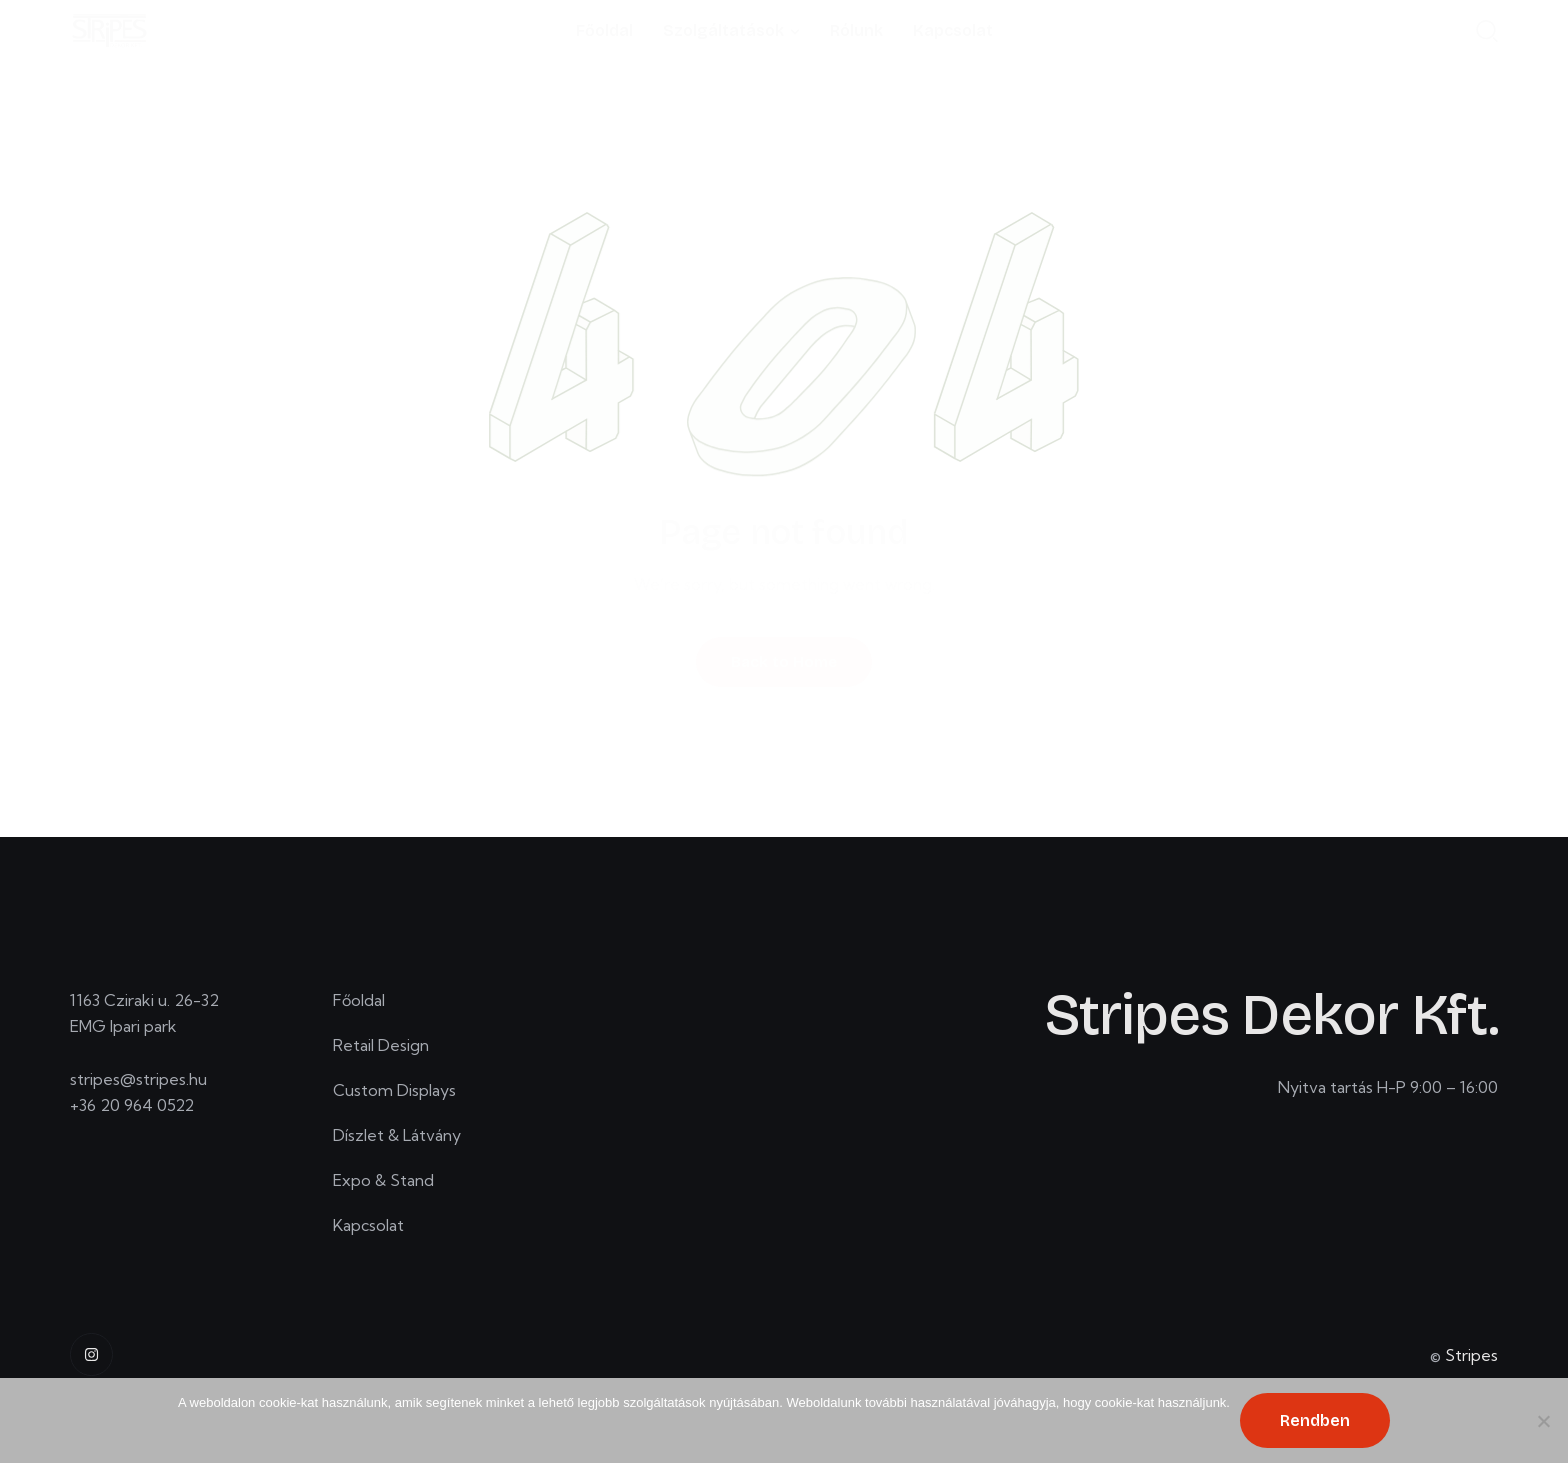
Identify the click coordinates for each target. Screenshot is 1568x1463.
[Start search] (1487, 30)
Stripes (1471, 1361)
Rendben (1315, 1420)
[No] (1543, 1421)
